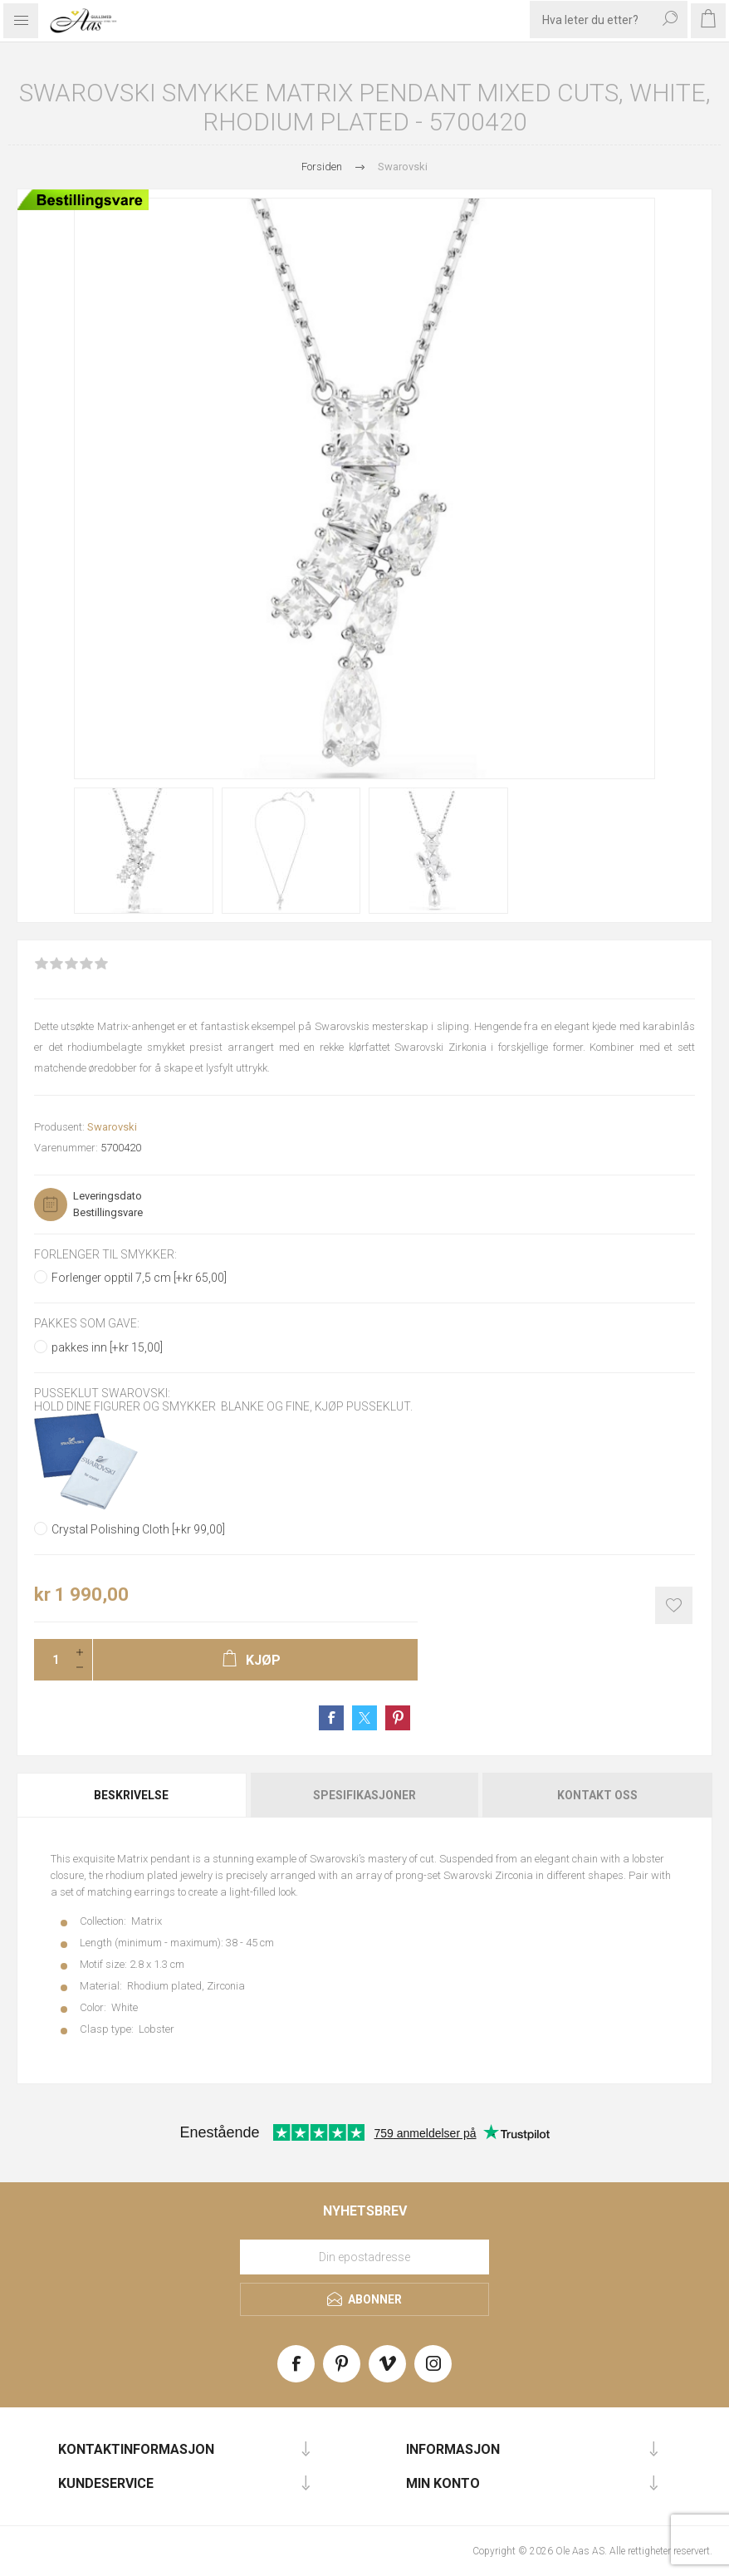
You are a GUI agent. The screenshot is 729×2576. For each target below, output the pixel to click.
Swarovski (112, 1127)
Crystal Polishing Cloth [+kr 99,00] (138, 1529)
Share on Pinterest (397, 1717)
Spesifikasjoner (364, 1795)
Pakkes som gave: (86, 1324)
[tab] (132, 1795)
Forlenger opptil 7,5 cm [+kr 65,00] (139, 1277)
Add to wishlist (673, 1605)
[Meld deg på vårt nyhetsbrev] (364, 2257)
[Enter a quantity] (50, 1660)
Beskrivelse (131, 1795)
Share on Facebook (331, 1717)
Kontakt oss (597, 1795)
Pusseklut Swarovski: (102, 1393)
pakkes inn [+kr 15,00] (107, 1347)
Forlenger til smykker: (105, 1254)
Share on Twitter (364, 1717)
